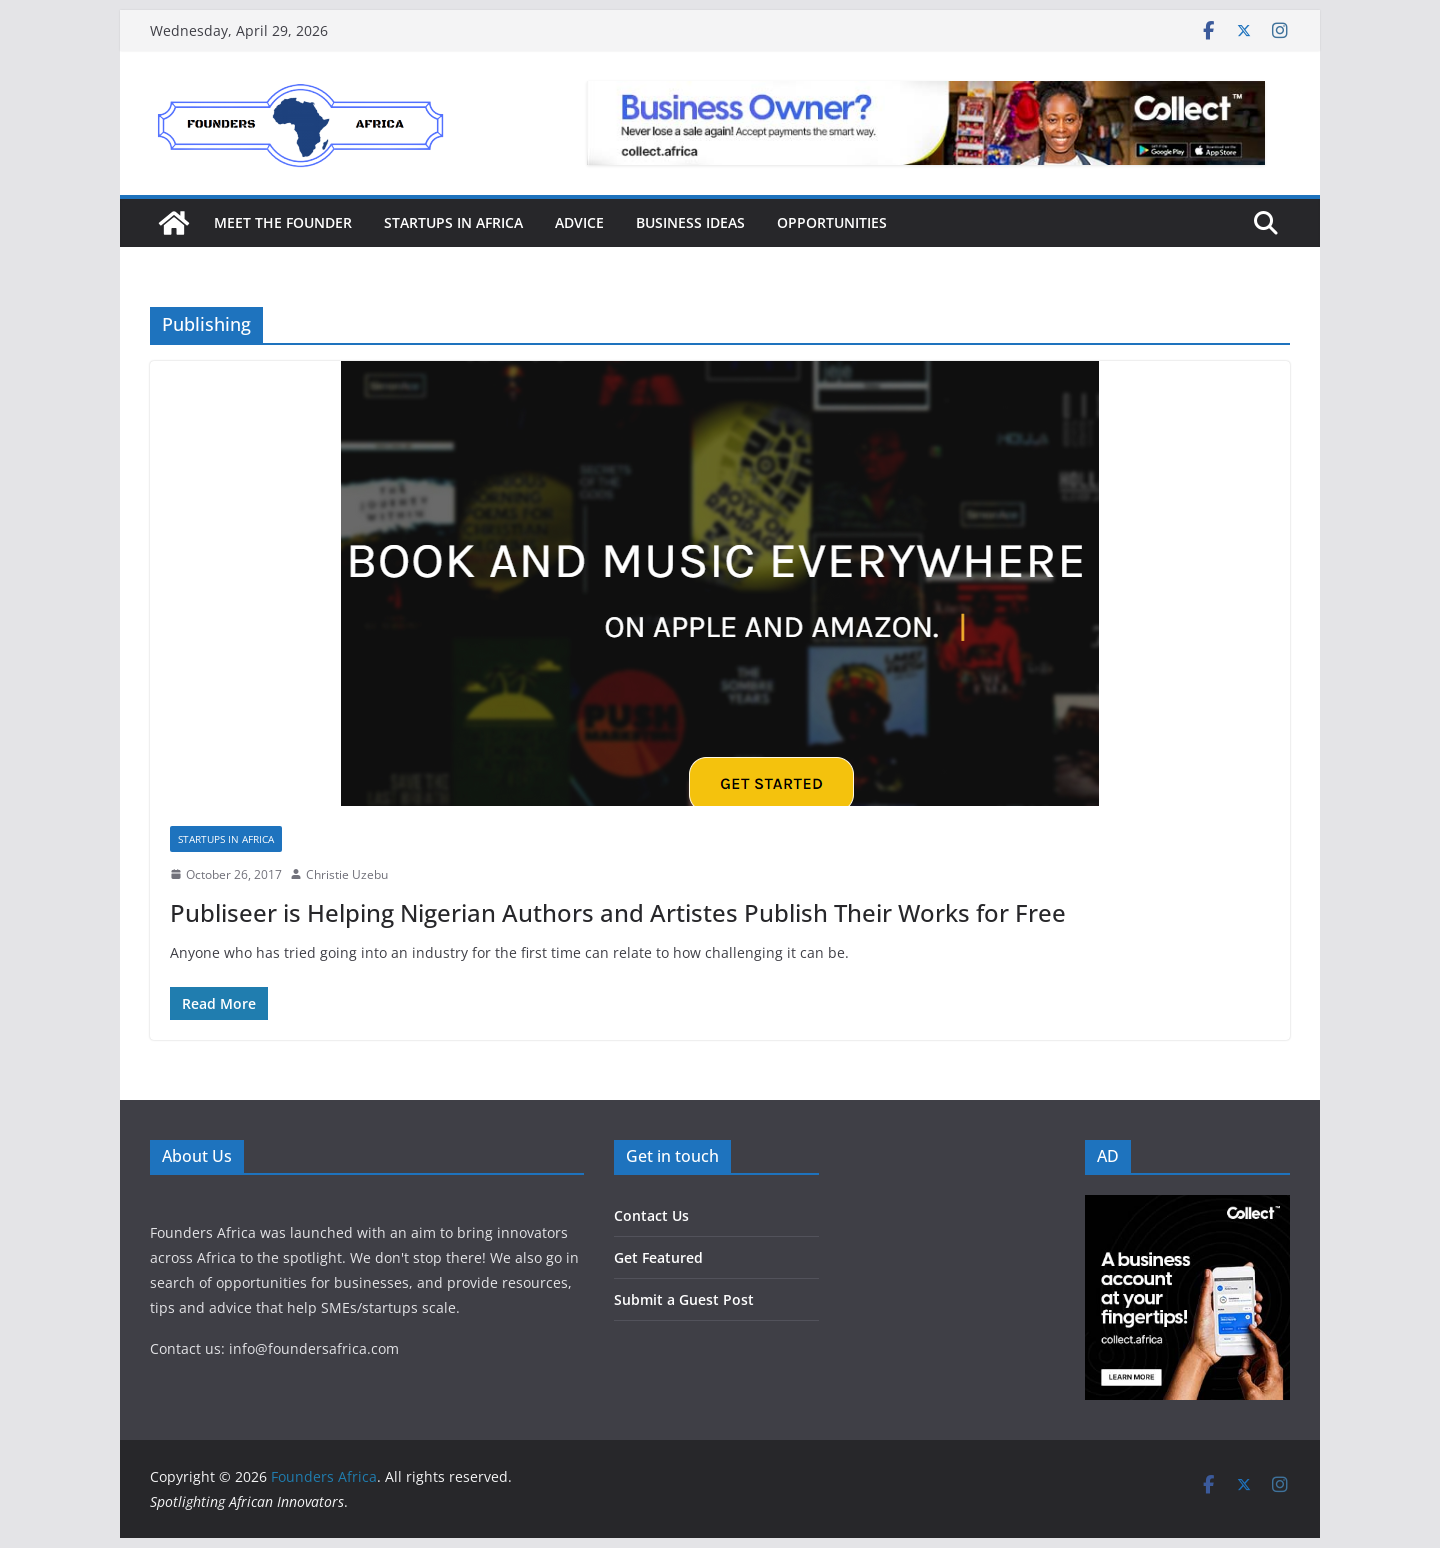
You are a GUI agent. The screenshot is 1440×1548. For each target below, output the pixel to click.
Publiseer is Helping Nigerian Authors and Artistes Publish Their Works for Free (618, 912)
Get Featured (658, 1257)
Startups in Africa (453, 222)
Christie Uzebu (347, 874)
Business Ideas (690, 222)
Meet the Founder (283, 222)
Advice (579, 222)
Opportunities (832, 222)
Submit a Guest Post (684, 1299)
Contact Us (651, 1215)
